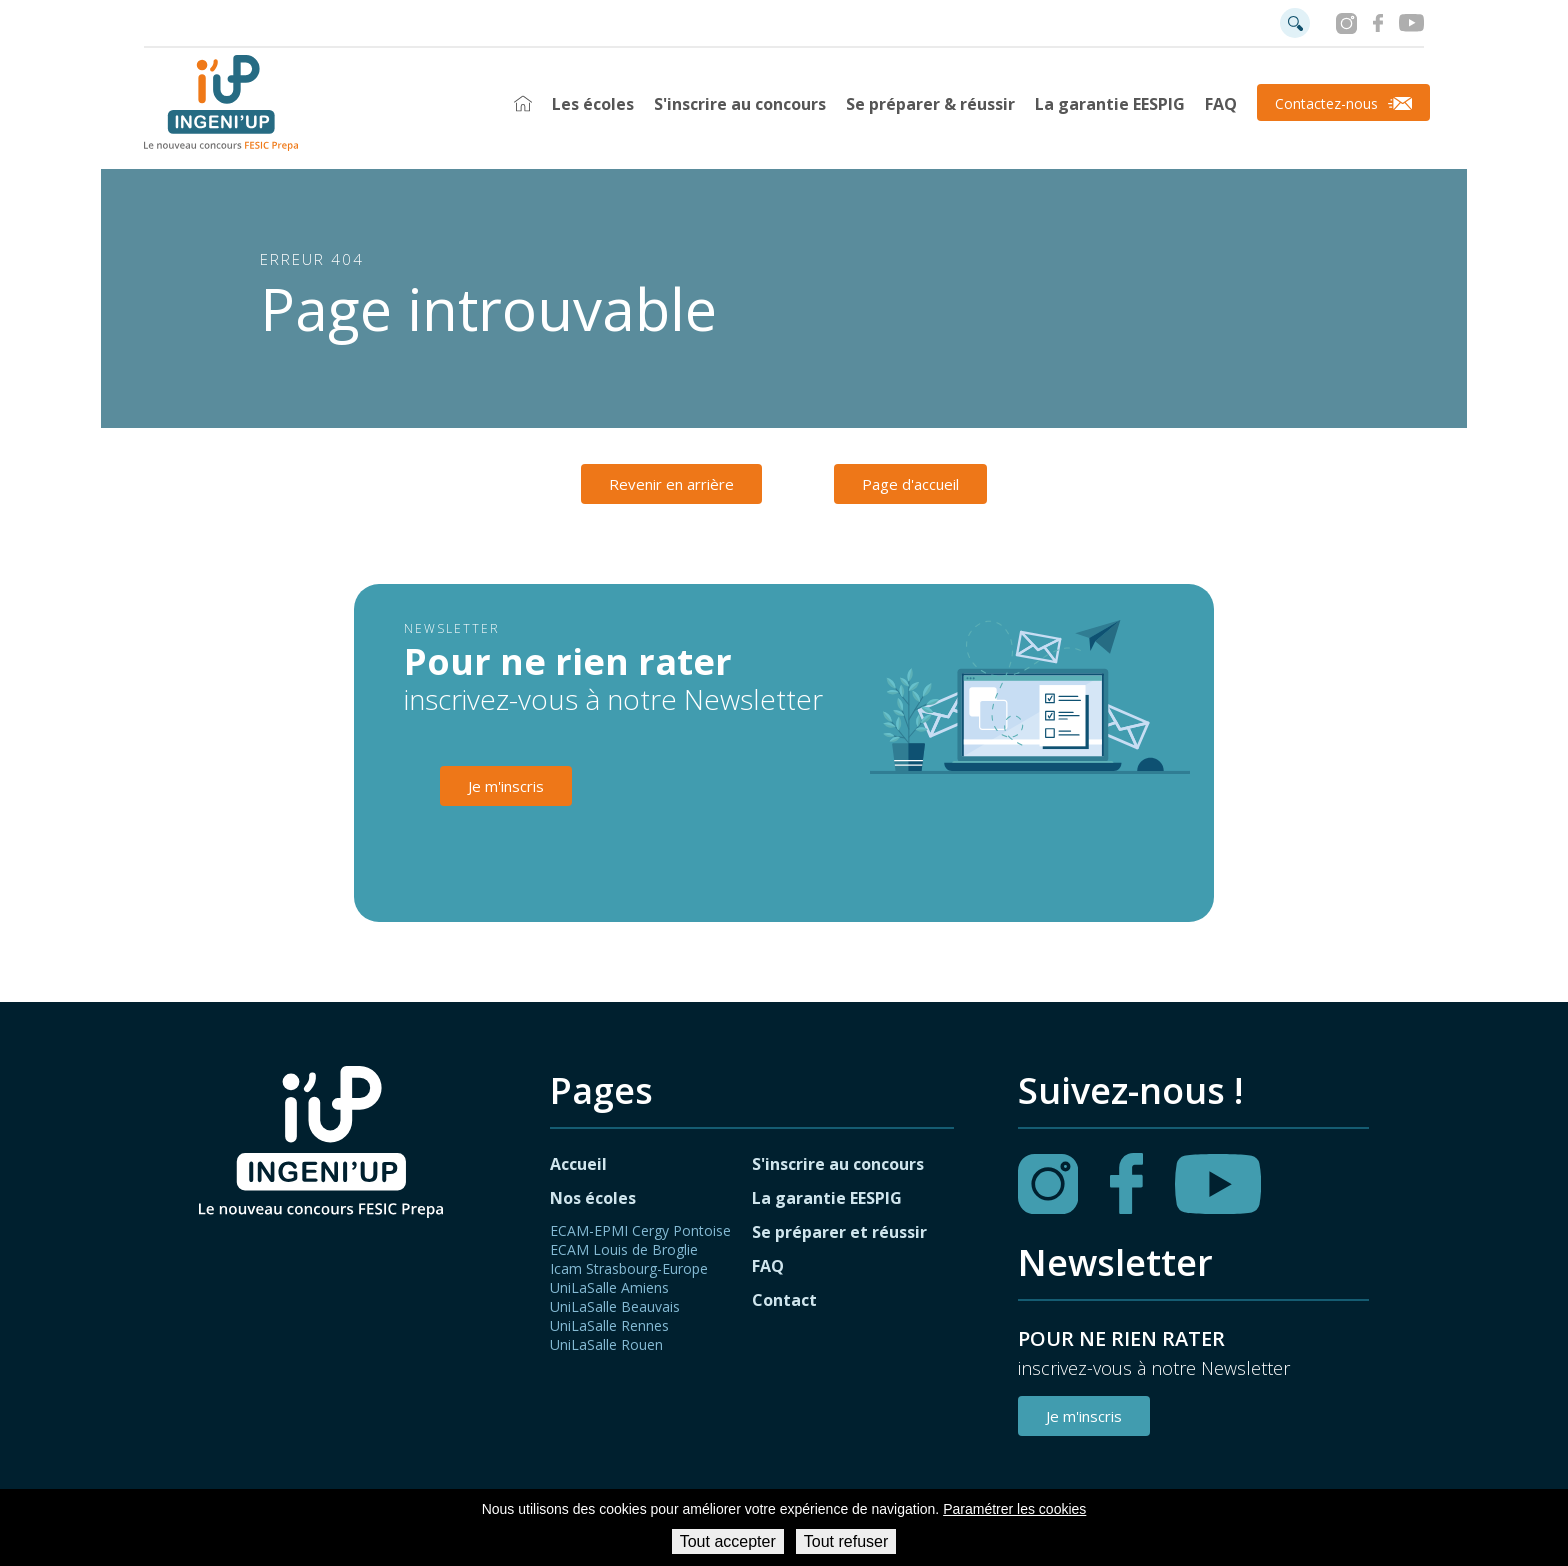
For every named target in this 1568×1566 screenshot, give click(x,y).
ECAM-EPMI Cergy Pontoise (640, 1230)
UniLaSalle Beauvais (615, 1306)
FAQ (1221, 104)
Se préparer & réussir (930, 104)
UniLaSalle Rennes (609, 1325)
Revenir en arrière (671, 484)
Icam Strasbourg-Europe (629, 1268)
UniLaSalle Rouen (606, 1344)
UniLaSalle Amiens (609, 1287)
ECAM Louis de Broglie (624, 1249)
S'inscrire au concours (740, 104)
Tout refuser (846, 1541)
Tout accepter (728, 1541)
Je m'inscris (506, 786)
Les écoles (593, 104)
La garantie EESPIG (1110, 104)
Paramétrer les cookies (1014, 1509)
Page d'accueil (910, 484)
